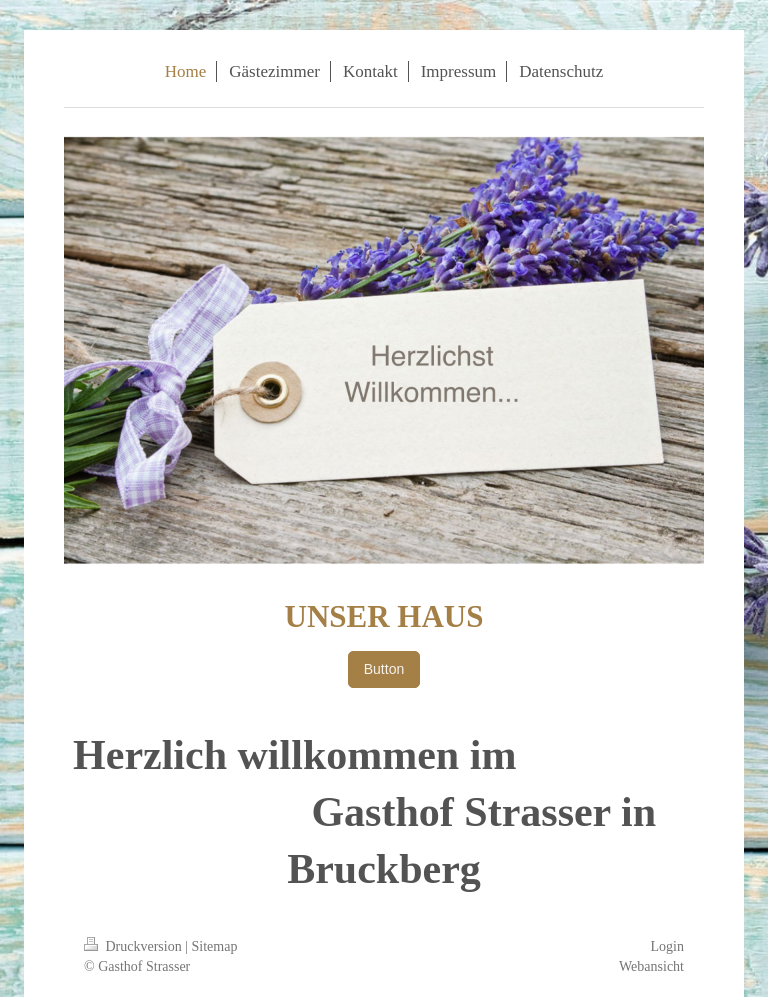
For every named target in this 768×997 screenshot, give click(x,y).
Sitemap (215, 946)
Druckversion (134, 946)
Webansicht (651, 966)
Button (384, 669)
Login (667, 946)
